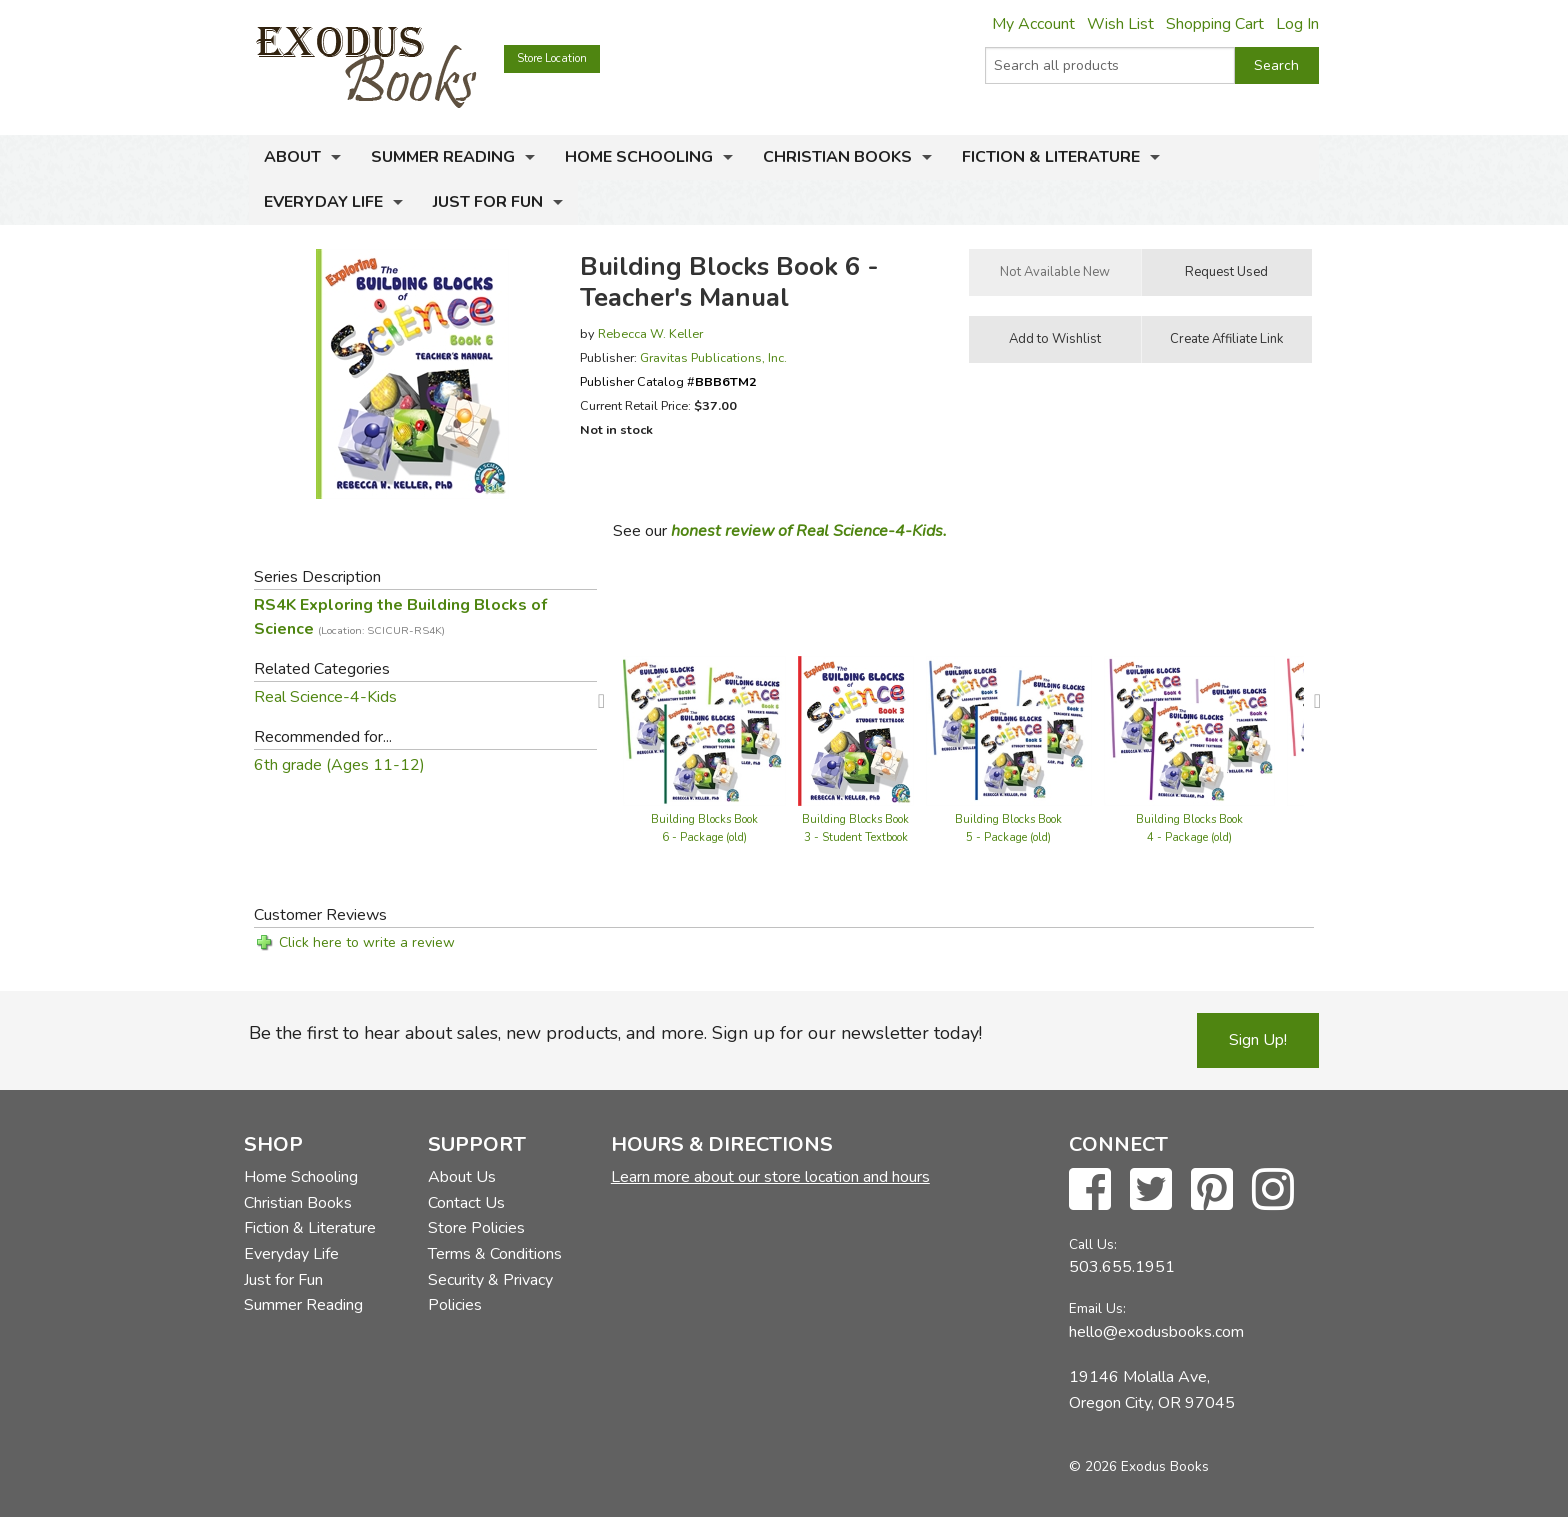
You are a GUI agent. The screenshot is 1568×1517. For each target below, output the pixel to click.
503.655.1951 (1122, 1267)
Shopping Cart (1215, 24)
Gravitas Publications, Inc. (713, 357)
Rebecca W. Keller (650, 333)
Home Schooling (639, 157)
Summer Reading (443, 157)
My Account (1033, 24)
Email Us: (1097, 1308)
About (292, 157)
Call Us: (1093, 1244)
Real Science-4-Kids (325, 697)
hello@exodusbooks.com (1156, 1332)
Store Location (552, 58)
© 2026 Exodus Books (1139, 1466)
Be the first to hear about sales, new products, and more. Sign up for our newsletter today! (615, 1033)
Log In (1297, 24)
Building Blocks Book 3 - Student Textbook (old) (855, 837)
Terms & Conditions (495, 1254)
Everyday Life (323, 202)
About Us (462, 1177)
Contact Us (466, 1203)
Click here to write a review (367, 942)
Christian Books (837, 157)
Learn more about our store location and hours (770, 1177)
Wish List (1120, 24)
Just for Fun (488, 202)
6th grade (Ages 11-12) (339, 765)
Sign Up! (1258, 1040)
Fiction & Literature (1051, 157)
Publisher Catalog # (668, 381)
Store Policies (476, 1228)
